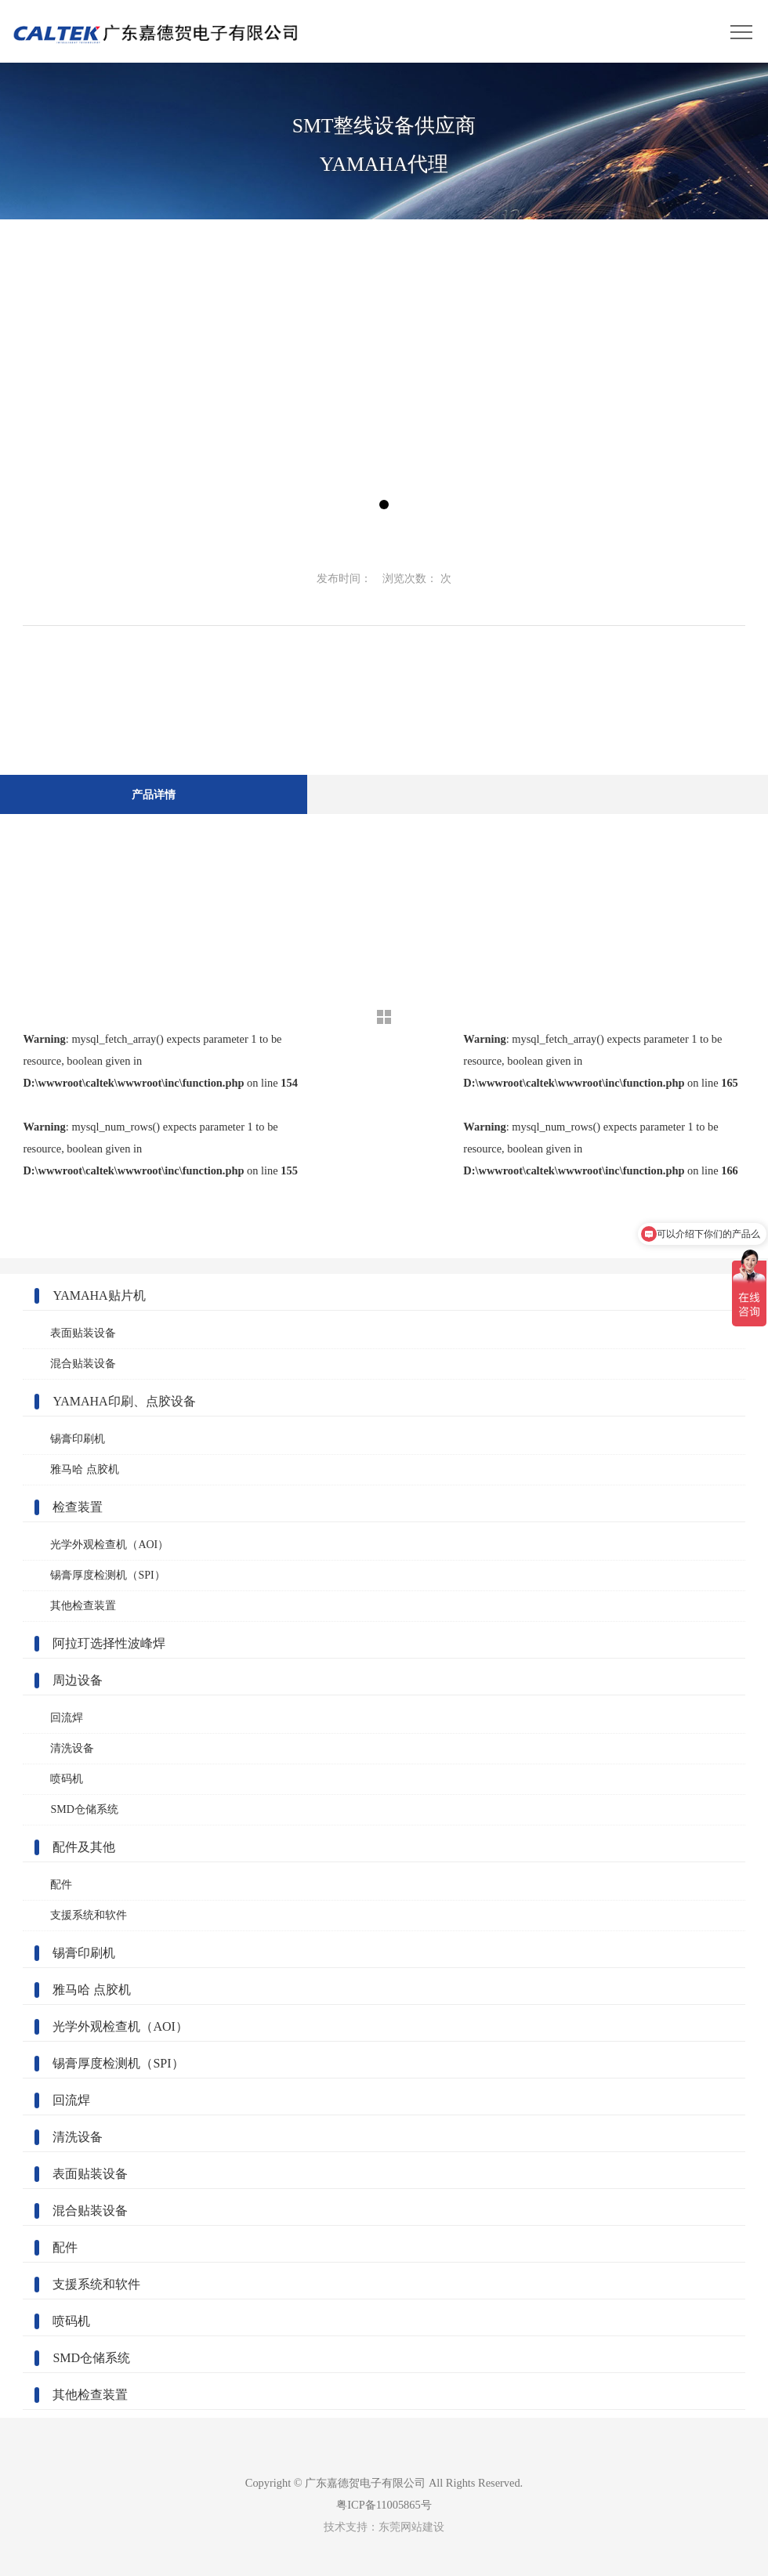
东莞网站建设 (411, 2526)
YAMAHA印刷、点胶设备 (124, 1401)
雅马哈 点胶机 (84, 1469)
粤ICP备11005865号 (383, 2504)
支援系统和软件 (88, 1915)
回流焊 (66, 1718)
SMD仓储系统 (84, 1809)
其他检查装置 (83, 1606)
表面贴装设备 (83, 1333)
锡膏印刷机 (77, 1439)
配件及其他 (84, 1847)
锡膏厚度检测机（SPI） (107, 1575)
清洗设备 (72, 1748)
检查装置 (78, 1507)
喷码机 (66, 1779)
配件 (61, 1884)
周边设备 (78, 1680)
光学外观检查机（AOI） (109, 1544)
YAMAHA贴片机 (99, 1295)
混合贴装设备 (83, 1363)
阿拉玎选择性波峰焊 (109, 1643)
